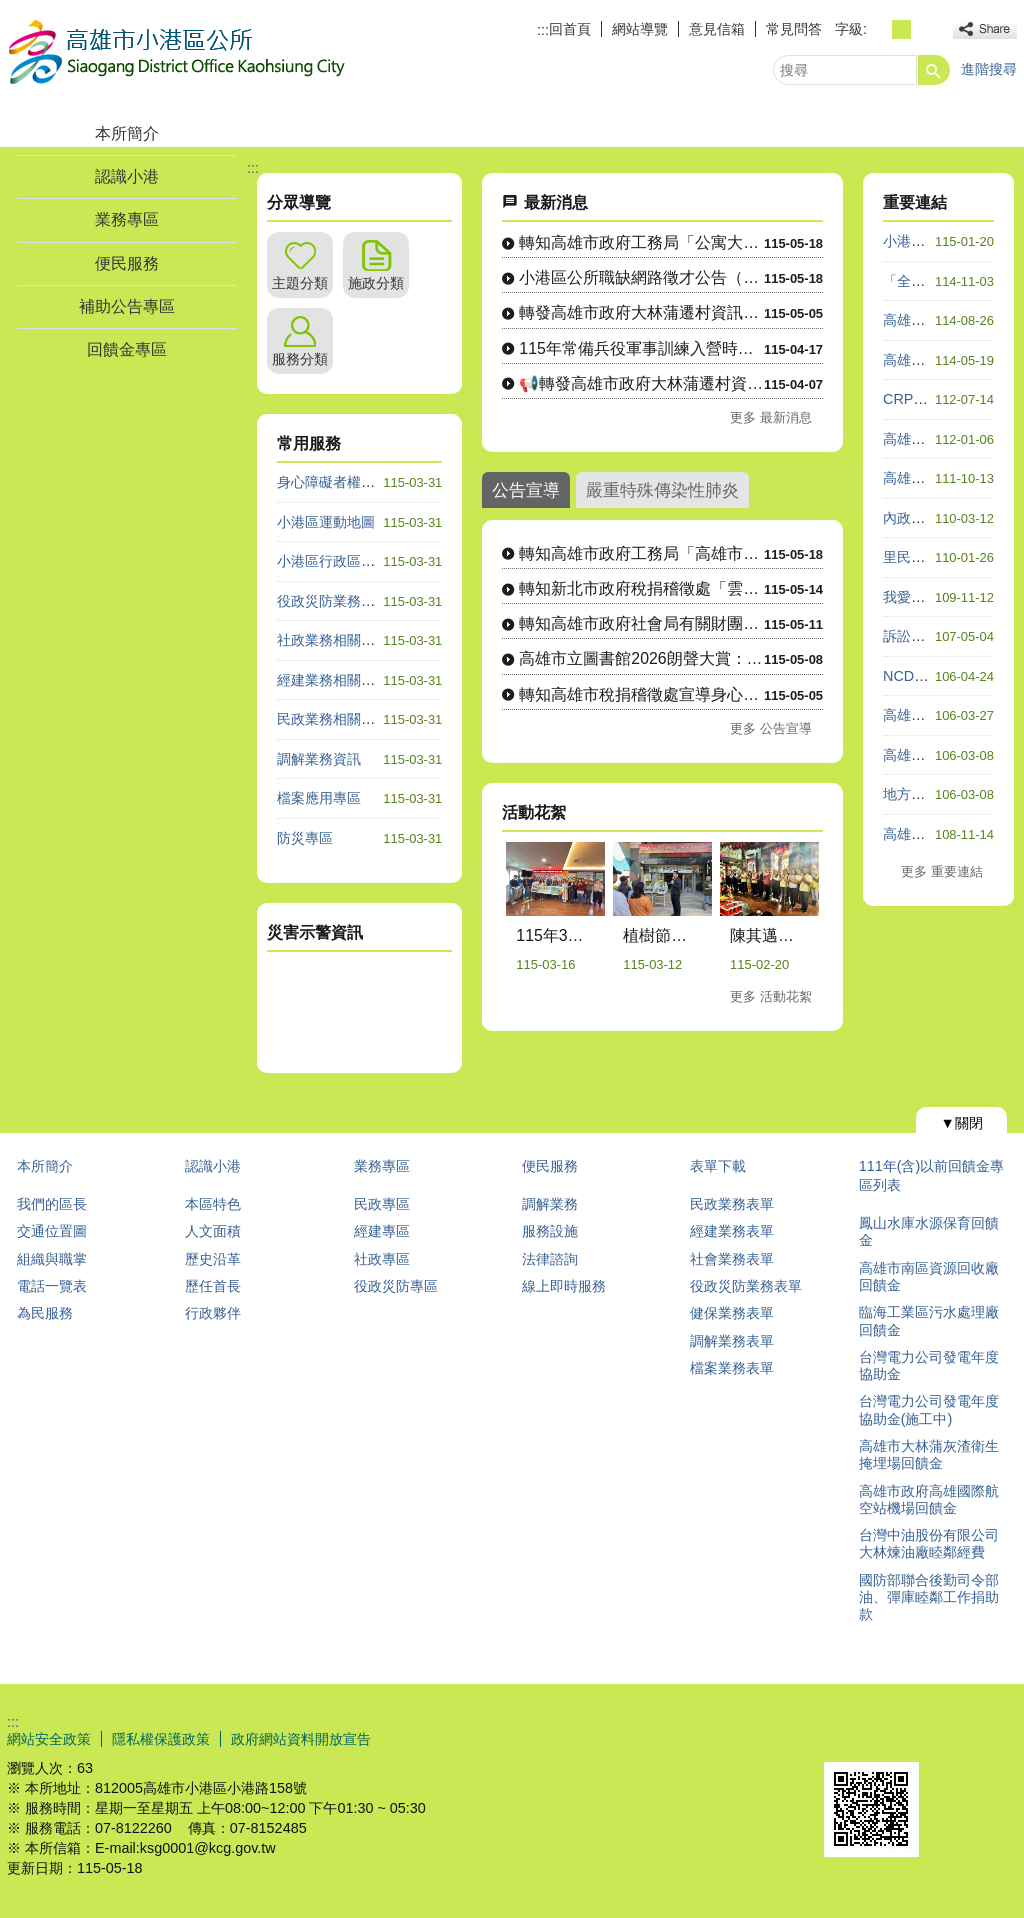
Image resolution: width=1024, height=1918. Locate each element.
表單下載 (718, 1166)
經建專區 (382, 1231)
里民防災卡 (918, 557)
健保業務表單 (732, 1313)
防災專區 (305, 838)
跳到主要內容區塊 (10, 10)
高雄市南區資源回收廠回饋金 (929, 1276)
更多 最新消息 (771, 417)
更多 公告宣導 (771, 728)
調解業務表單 (732, 1341)
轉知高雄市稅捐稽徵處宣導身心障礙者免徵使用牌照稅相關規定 (641, 694)
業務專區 (127, 219)
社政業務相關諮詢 (333, 640)
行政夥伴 (213, 1313)
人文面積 (213, 1231)
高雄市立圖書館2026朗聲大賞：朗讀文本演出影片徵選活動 (641, 658)
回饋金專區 (127, 349)
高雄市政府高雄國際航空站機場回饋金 (929, 1499)
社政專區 (382, 1259)
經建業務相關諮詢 (333, 680)
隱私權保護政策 (161, 1739)
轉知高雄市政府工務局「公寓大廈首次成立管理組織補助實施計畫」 (641, 242)
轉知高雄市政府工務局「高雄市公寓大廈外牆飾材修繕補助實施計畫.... (641, 553)
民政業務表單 (732, 1204)
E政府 (845, 1736)
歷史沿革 (213, 1259)
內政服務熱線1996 (941, 518)
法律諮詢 (550, 1259)
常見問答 (794, 29)
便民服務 (127, 263)
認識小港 (127, 176)
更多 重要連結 (942, 871)
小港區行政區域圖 (333, 561)
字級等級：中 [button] (901, 29)
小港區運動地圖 (326, 522)
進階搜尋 (989, 69)
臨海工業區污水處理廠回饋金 (929, 1320)
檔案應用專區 (319, 798)
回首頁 (570, 29)
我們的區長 (52, 1204)
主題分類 (300, 283)
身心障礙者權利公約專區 (354, 482)
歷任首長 (213, 1286)
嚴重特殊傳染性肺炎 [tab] (662, 490)
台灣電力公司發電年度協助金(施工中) (929, 1409)
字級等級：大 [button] (923, 29)
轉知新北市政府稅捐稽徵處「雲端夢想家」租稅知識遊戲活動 (641, 588)
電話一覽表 (52, 1286)
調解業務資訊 (319, 759)
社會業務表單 (732, 1259)
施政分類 (376, 283)
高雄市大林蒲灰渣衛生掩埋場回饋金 (929, 1454)
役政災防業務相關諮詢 (347, 601)
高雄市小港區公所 (176, 53)
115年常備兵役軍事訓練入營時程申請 (641, 348)
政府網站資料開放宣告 (301, 1739)
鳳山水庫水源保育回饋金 (929, 1231)
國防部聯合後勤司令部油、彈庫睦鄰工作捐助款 (929, 1597)
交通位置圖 (52, 1231)
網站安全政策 (49, 1739)
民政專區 (382, 1204)
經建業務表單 (732, 1231)
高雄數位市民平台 (939, 320)
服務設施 (550, 1231)
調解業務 (550, 1204)
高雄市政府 (918, 715)
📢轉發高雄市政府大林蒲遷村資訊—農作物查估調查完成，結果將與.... (641, 383)
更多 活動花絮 (771, 996)
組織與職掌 (52, 1259)
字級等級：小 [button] (879, 29)
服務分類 (300, 359)
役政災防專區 (396, 1286)
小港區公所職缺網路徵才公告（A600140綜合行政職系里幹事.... (641, 277)
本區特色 (213, 1204)
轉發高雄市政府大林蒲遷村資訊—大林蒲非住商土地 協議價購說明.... (641, 312)
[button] (934, 70)
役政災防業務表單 (746, 1286)
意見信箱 (717, 29)
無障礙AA (944, 1738)
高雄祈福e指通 (929, 834)
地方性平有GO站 (936, 794)
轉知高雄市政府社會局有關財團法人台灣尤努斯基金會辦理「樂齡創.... (641, 623)
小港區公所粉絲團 (939, 241)
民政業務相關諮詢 (333, 719)
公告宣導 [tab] (526, 490)
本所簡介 (127, 133)
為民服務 (45, 1313)
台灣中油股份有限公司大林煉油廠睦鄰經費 (929, 1543)
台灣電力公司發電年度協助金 (929, 1365)
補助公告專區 (127, 306)
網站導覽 (640, 29)
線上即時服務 (564, 1286)
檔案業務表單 (732, 1368)
